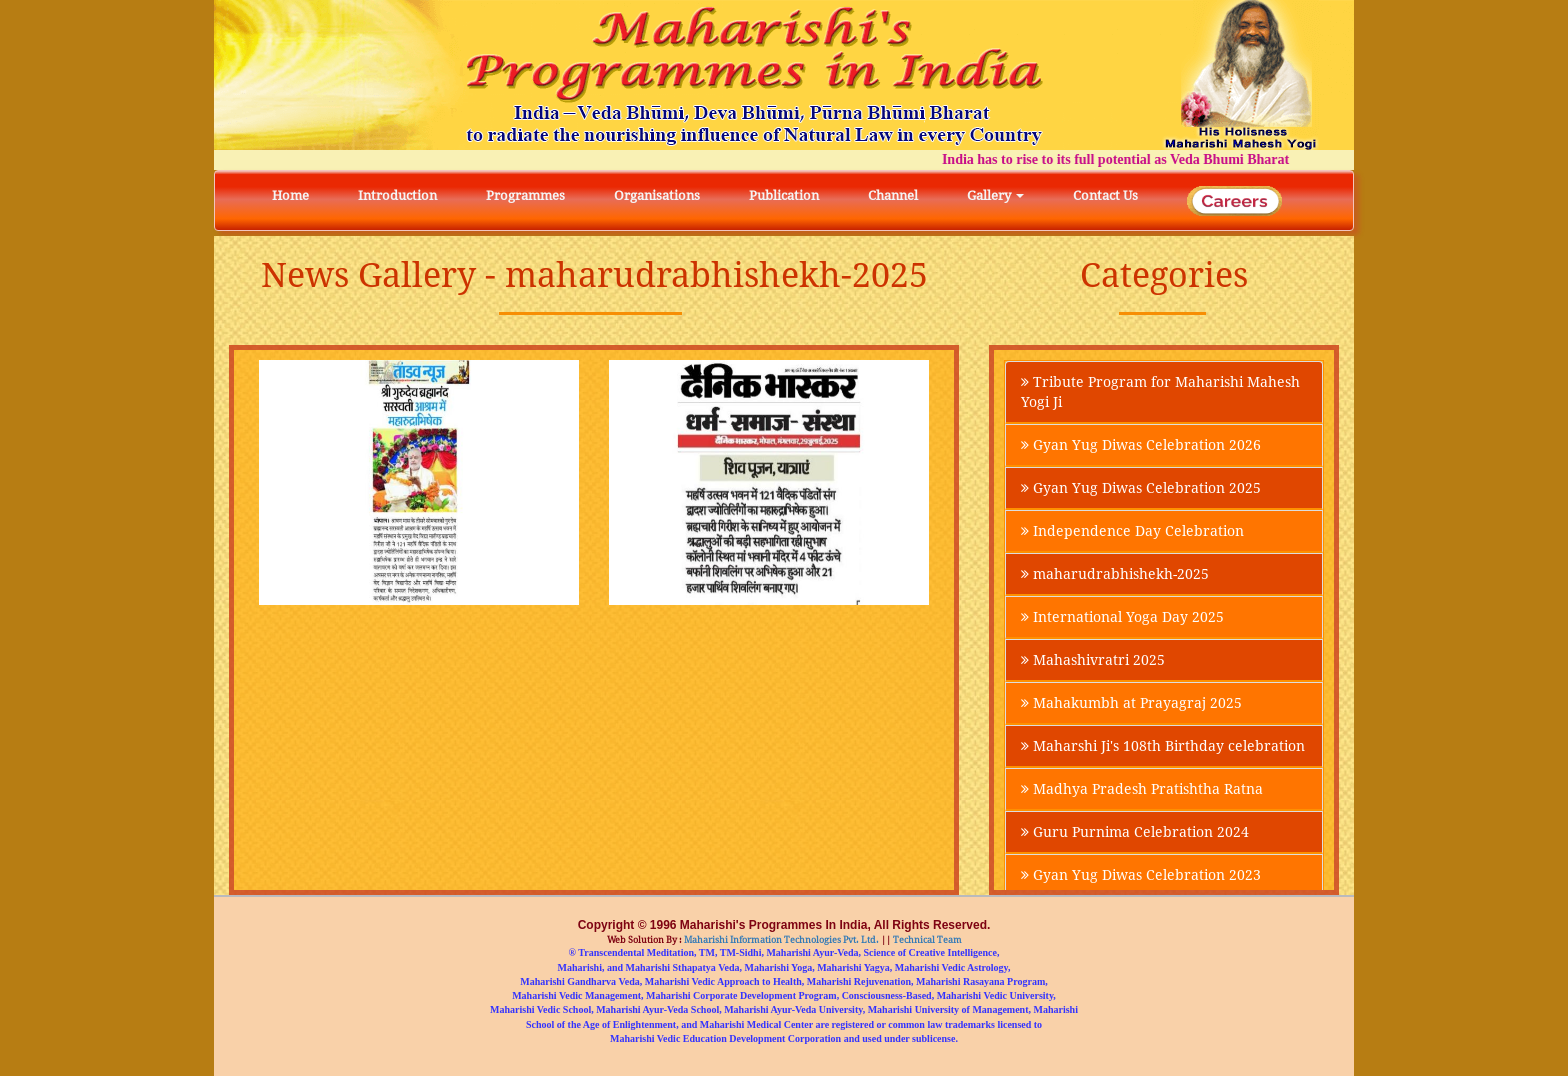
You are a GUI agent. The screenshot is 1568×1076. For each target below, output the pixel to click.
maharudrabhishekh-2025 (1115, 574)
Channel (893, 195)
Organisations (657, 195)
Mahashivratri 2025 (1093, 660)
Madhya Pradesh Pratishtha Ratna (1142, 789)
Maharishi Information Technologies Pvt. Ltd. (780, 940)
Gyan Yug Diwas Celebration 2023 (1141, 875)
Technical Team (926, 940)
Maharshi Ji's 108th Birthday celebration (1163, 746)
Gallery (995, 195)
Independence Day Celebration (1132, 531)
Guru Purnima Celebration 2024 (1135, 832)
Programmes (525, 195)
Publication (784, 195)
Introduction (397, 195)
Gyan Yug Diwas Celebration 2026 (1141, 445)
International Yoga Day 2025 (1122, 617)
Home (290, 195)
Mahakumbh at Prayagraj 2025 (1131, 703)
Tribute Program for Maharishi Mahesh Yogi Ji (1160, 392)
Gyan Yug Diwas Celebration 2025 (1141, 488)
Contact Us (1105, 195)
